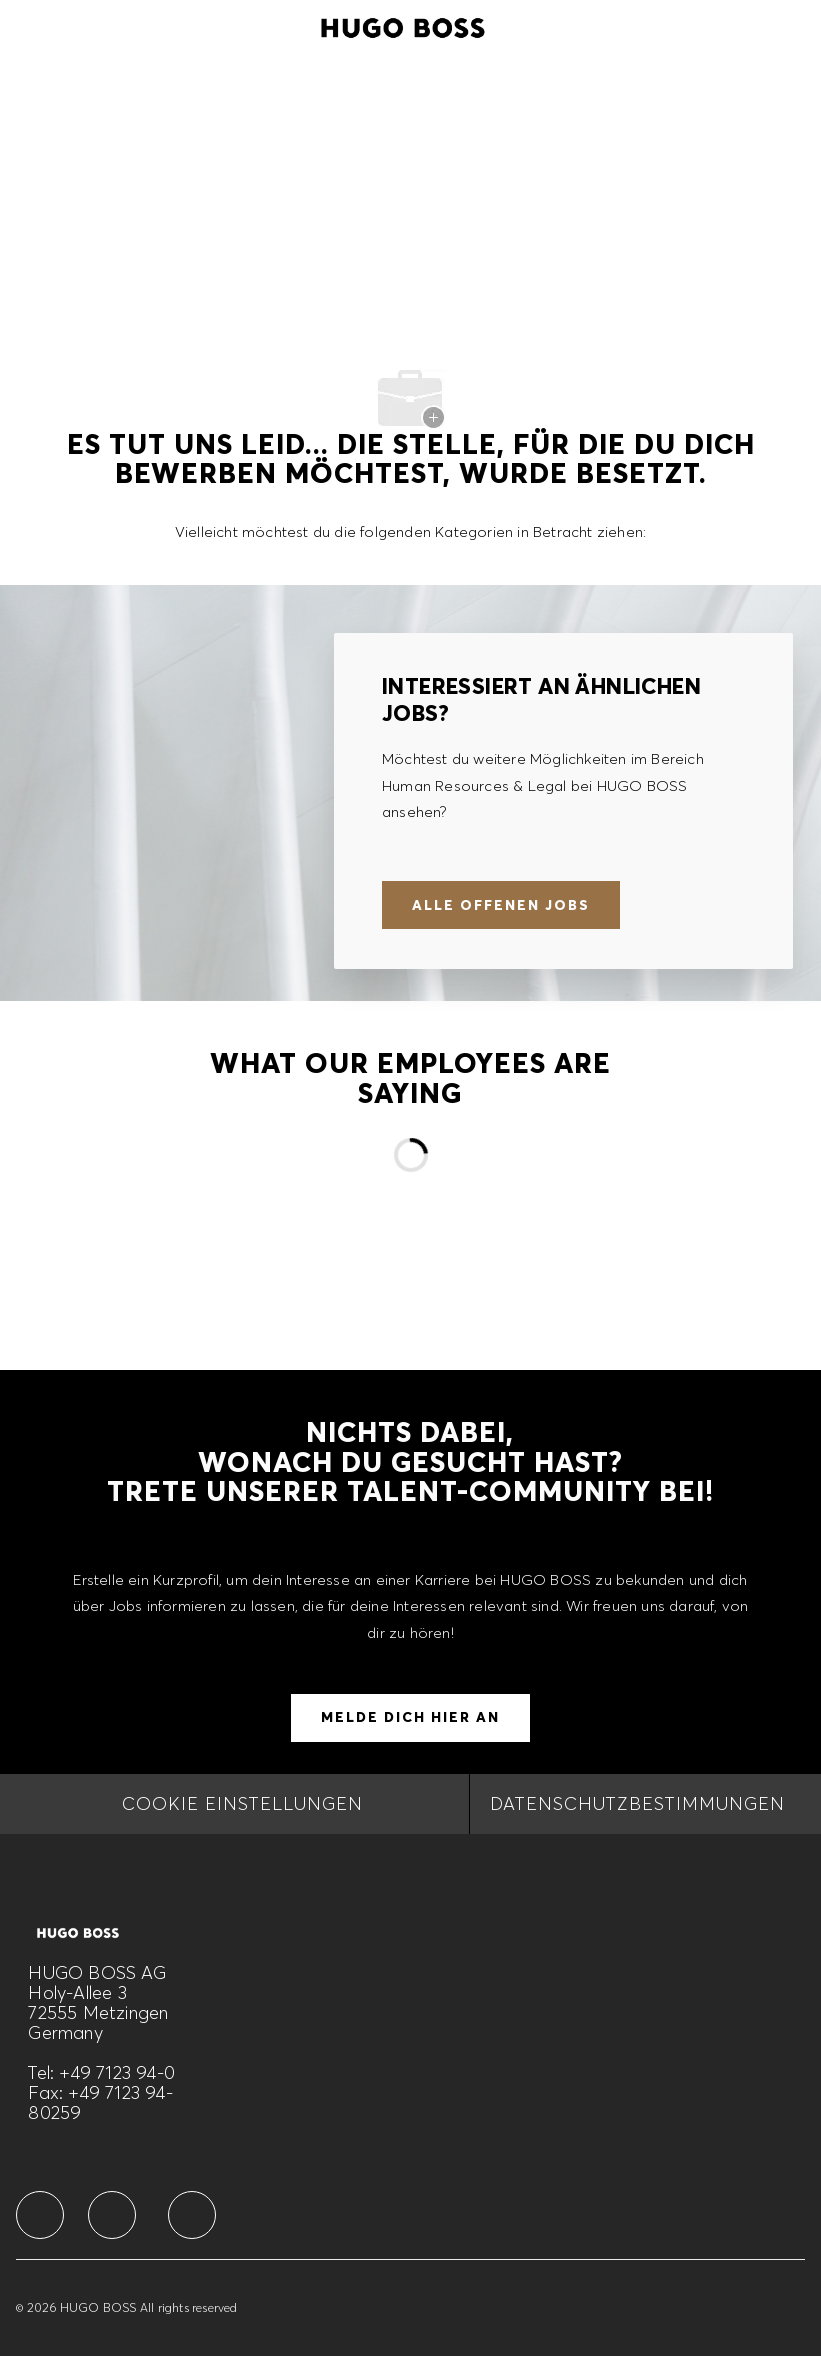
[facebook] (40, 2215)
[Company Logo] (403, 25)
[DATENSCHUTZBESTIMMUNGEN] (637, 1804)
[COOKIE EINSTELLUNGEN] (242, 1804)
